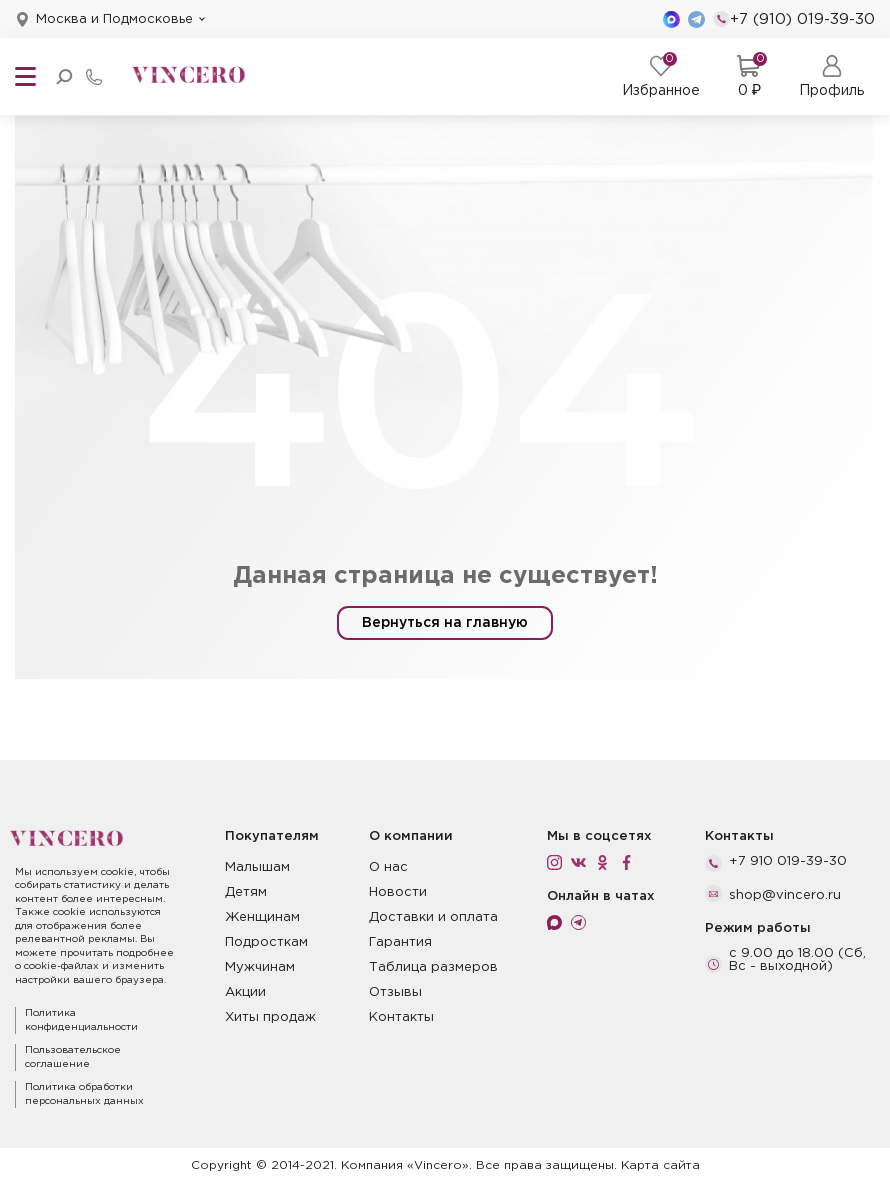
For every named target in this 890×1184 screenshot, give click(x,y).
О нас (388, 867)
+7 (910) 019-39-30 (794, 19)
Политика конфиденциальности (81, 1020)
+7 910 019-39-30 (788, 861)
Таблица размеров (433, 967)
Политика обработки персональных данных (84, 1094)
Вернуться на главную (445, 623)
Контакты (401, 1017)
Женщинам (262, 917)
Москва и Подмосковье (114, 19)
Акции (245, 992)
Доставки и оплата (433, 917)
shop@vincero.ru (785, 895)
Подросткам (266, 942)
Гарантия (400, 942)
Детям (246, 892)
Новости (398, 892)
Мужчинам (260, 967)
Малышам (257, 867)
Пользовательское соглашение (73, 1057)
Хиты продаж (270, 1017)
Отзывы (395, 992)
